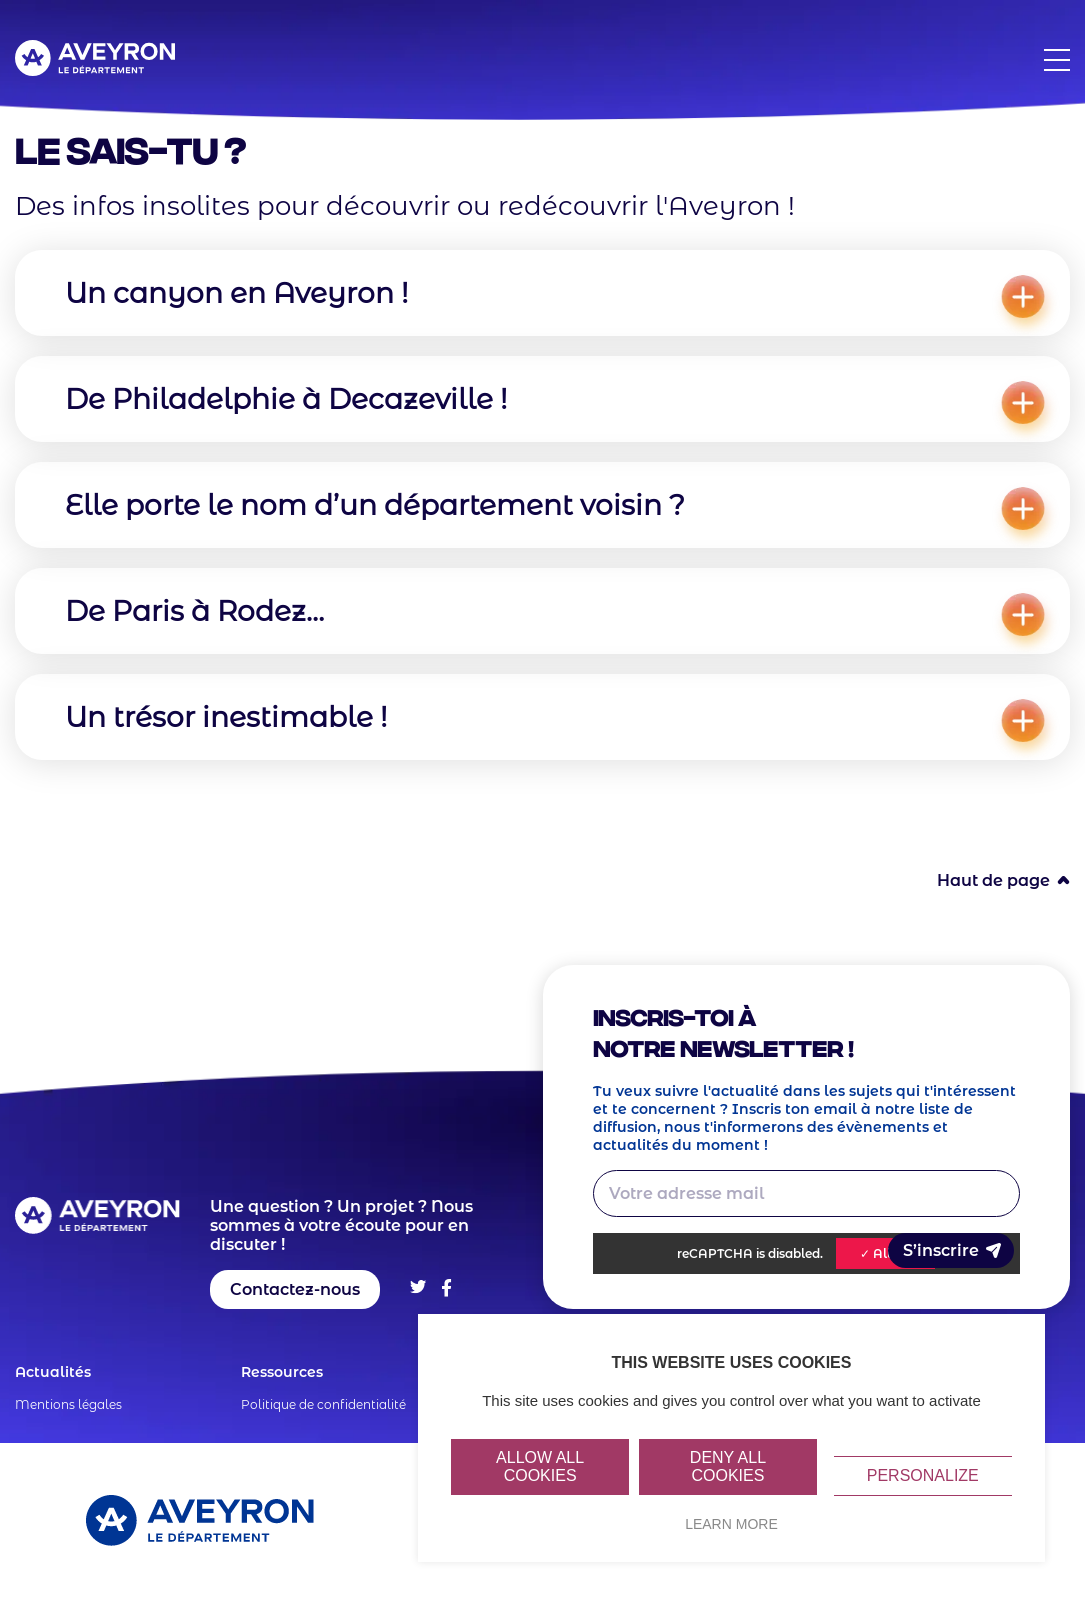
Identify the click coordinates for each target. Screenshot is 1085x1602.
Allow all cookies (540, 1466)
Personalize (923, 1475)
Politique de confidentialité (323, 1404)
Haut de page (993, 880)
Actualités (53, 1372)
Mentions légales (68, 1404)
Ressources (282, 1372)
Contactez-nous (295, 1289)
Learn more (731, 1524)
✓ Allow (885, 1253)
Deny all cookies (728, 1466)
